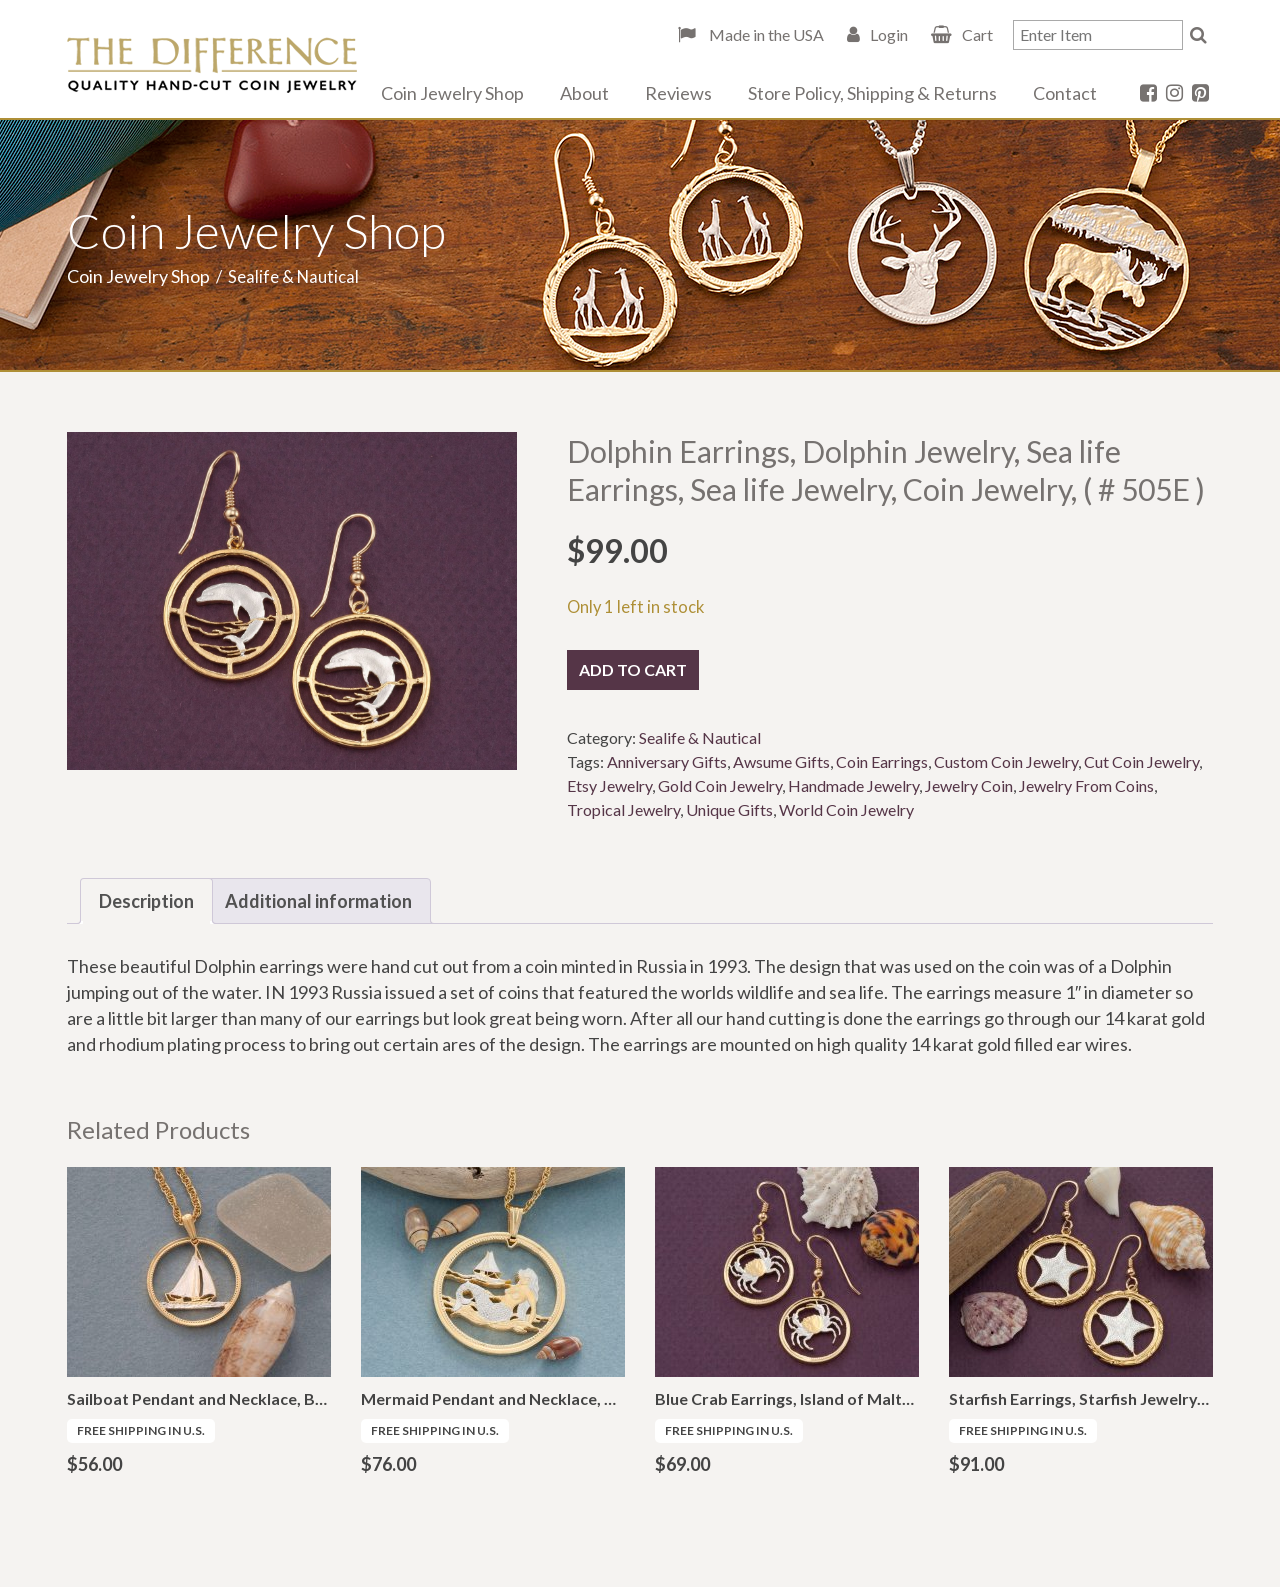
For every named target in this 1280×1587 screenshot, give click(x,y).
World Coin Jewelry (846, 809)
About (584, 93)
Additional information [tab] (318, 901)
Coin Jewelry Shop (452, 93)
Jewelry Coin (969, 785)
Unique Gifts (729, 809)
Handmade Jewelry (853, 785)
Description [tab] (146, 901)
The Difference (212, 65)
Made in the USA (765, 34)
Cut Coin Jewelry (1141, 761)
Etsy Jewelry (609, 785)
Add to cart (633, 669)
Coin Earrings (882, 761)
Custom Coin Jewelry (1006, 761)
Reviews (678, 93)
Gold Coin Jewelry (720, 785)
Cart (977, 34)
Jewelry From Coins (1086, 785)
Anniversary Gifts (667, 761)
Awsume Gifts (781, 761)
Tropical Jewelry (623, 809)
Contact (1065, 93)
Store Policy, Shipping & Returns (872, 93)
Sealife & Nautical (700, 737)
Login (889, 34)
